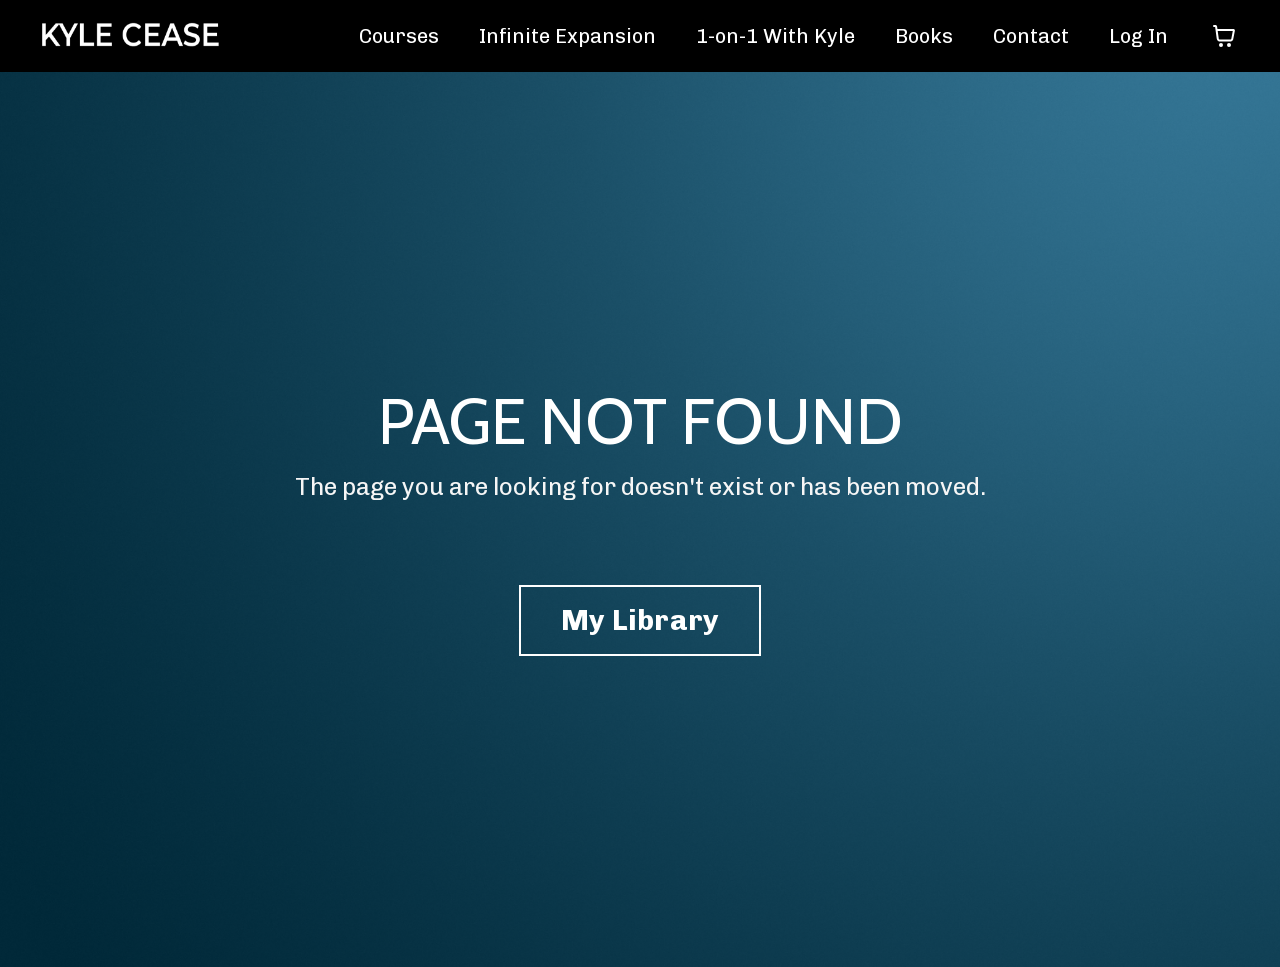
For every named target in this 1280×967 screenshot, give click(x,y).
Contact (1031, 36)
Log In (1138, 36)
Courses (399, 36)
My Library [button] (640, 620)
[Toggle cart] (1224, 36)
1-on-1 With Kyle (775, 36)
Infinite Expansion (567, 36)
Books (924, 36)
